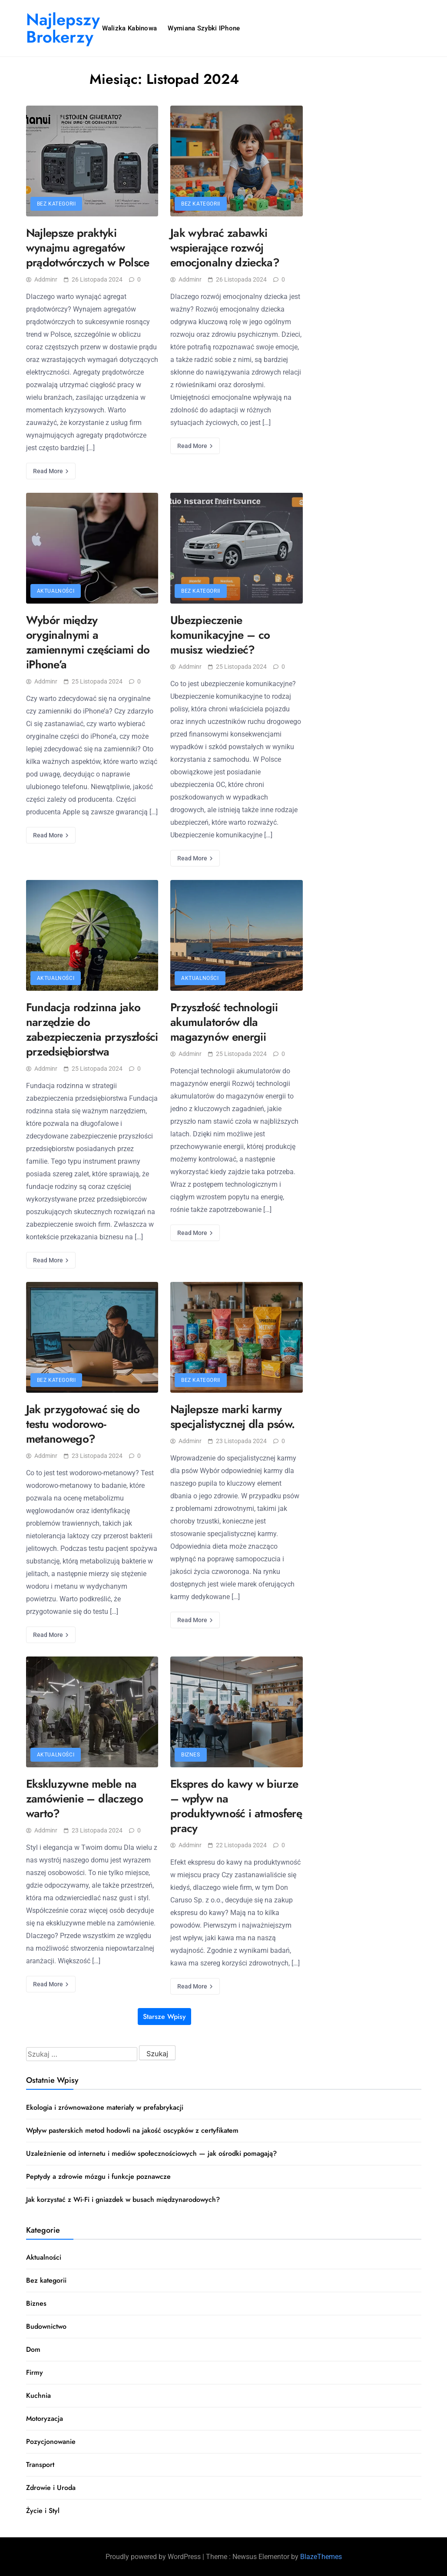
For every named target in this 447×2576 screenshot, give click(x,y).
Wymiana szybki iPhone (204, 28)
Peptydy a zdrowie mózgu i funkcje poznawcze (98, 2176)
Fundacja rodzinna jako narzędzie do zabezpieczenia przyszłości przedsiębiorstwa (92, 1029)
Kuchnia (38, 2395)
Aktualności (56, 591)
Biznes (190, 1755)
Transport (40, 2465)
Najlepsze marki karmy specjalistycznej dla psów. (232, 1416)
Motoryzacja (44, 2418)
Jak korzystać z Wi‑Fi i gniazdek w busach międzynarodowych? (123, 2199)
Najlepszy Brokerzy (63, 28)
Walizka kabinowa (129, 28)
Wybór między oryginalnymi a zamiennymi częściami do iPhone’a (88, 642)
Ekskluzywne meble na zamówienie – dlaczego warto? (84, 1799)
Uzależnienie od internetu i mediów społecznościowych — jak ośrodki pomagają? (151, 2153)
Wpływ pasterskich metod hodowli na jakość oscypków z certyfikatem (132, 2130)
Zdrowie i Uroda (51, 2488)
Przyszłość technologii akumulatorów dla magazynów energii (224, 1022)
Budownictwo (46, 2326)
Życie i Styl (43, 2511)
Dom (33, 2349)
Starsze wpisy (164, 2017)
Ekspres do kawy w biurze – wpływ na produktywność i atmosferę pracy (236, 1806)
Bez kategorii (56, 204)
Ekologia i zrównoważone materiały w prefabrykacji (104, 2107)
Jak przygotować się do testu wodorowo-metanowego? (83, 1424)
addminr (41, 279)
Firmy (34, 2372)
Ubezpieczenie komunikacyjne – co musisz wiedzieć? (220, 635)
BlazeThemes (321, 2557)
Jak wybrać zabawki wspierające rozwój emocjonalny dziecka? (224, 248)
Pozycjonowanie (51, 2442)
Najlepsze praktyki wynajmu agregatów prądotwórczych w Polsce (87, 248)
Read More (51, 471)
